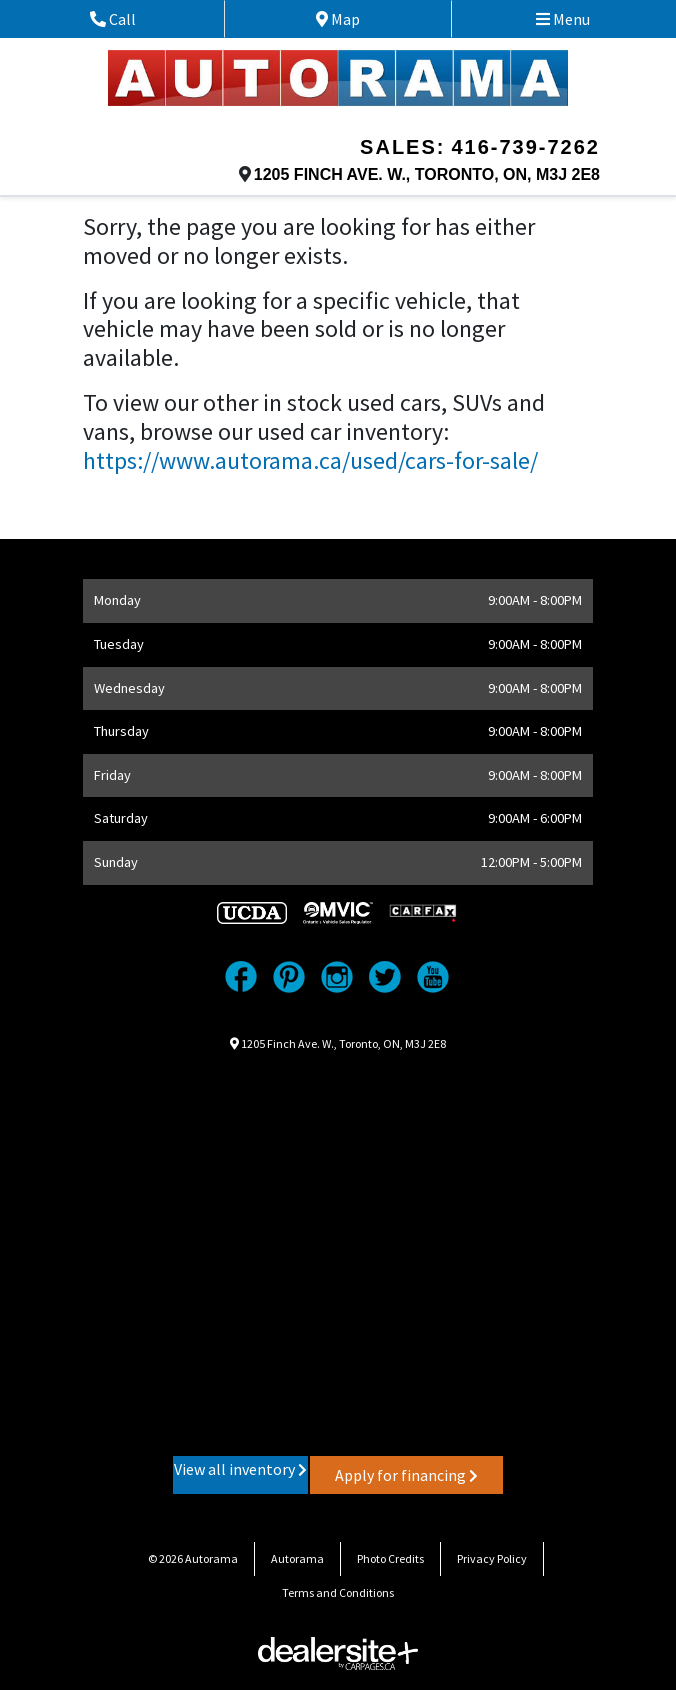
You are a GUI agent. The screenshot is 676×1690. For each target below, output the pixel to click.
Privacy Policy (492, 1558)
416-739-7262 (525, 147)
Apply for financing (406, 1475)
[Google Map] (338, 1252)
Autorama (297, 1558)
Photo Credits (390, 1558)
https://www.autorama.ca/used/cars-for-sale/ (310, 460)
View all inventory (240, 1469)
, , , (427, 174)
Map (354, 19)
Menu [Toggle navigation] (563, 19)
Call (136, 19)
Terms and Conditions (338, 1592)
